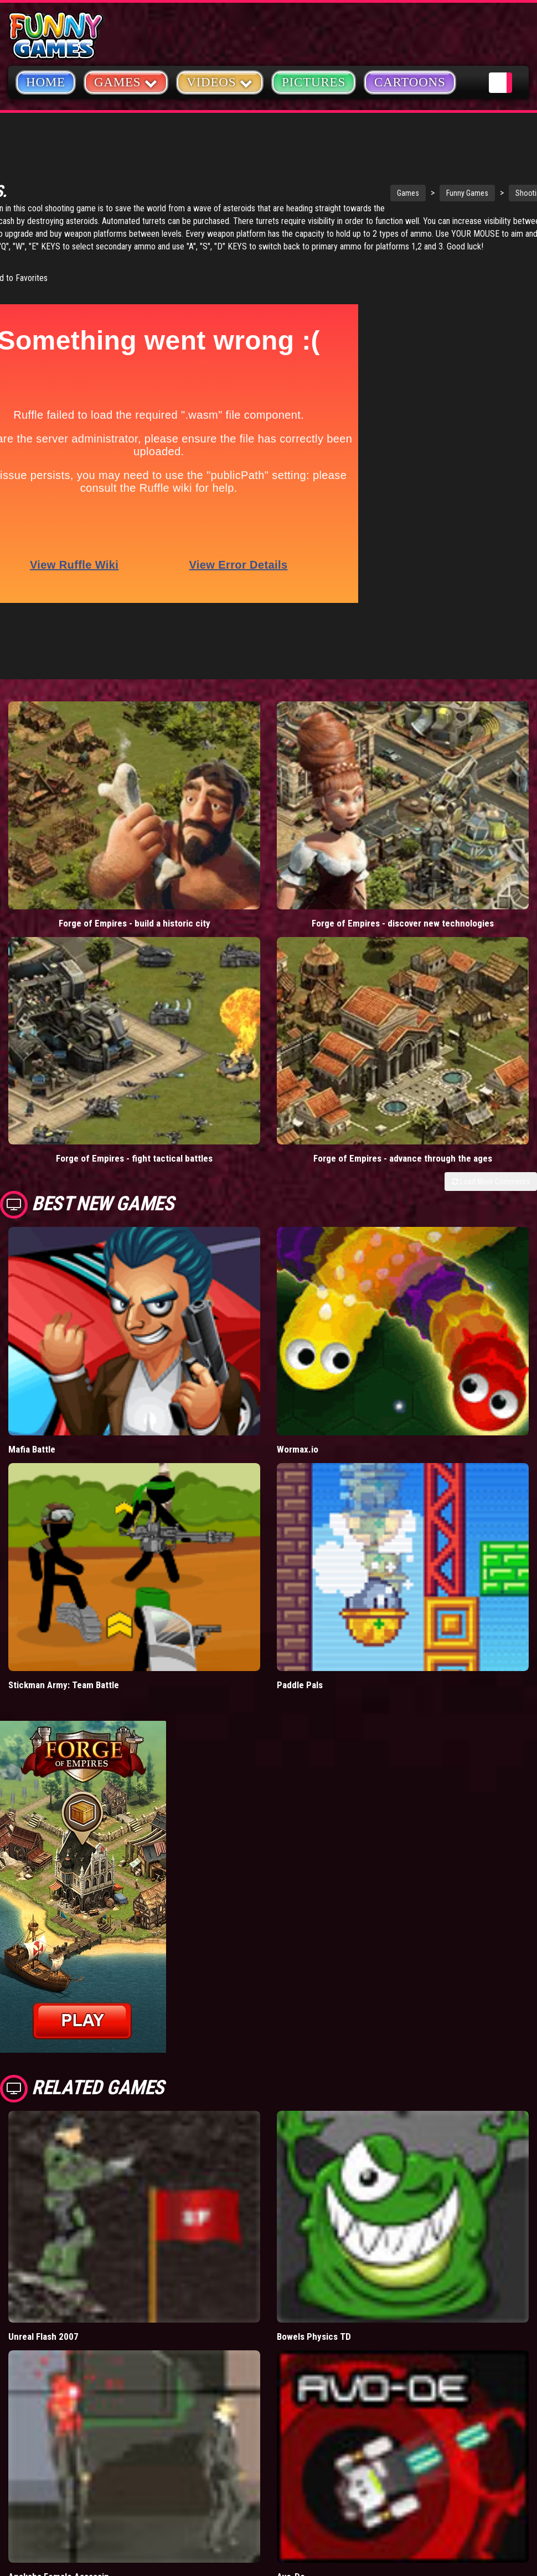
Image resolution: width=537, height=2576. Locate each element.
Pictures (313, 82)
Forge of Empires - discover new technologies (201, 807)
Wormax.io (297, 1220)
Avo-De (291, 2347)
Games (298, 193)
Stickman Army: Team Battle (63, 1455)
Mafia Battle (31, 1220)
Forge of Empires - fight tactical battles (67, 943)
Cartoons (410, 82)
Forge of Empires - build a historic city (67, 807)
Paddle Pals (300, 1455)
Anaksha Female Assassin (58, 2347)
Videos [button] (220, 81)
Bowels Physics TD (314, 2108)
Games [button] (126, 81)
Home (45, 82)
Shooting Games (432, 193)
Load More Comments (491, 835)
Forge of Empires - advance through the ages (201, 943)
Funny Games (358, 193)
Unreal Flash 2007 (43, 2108)
